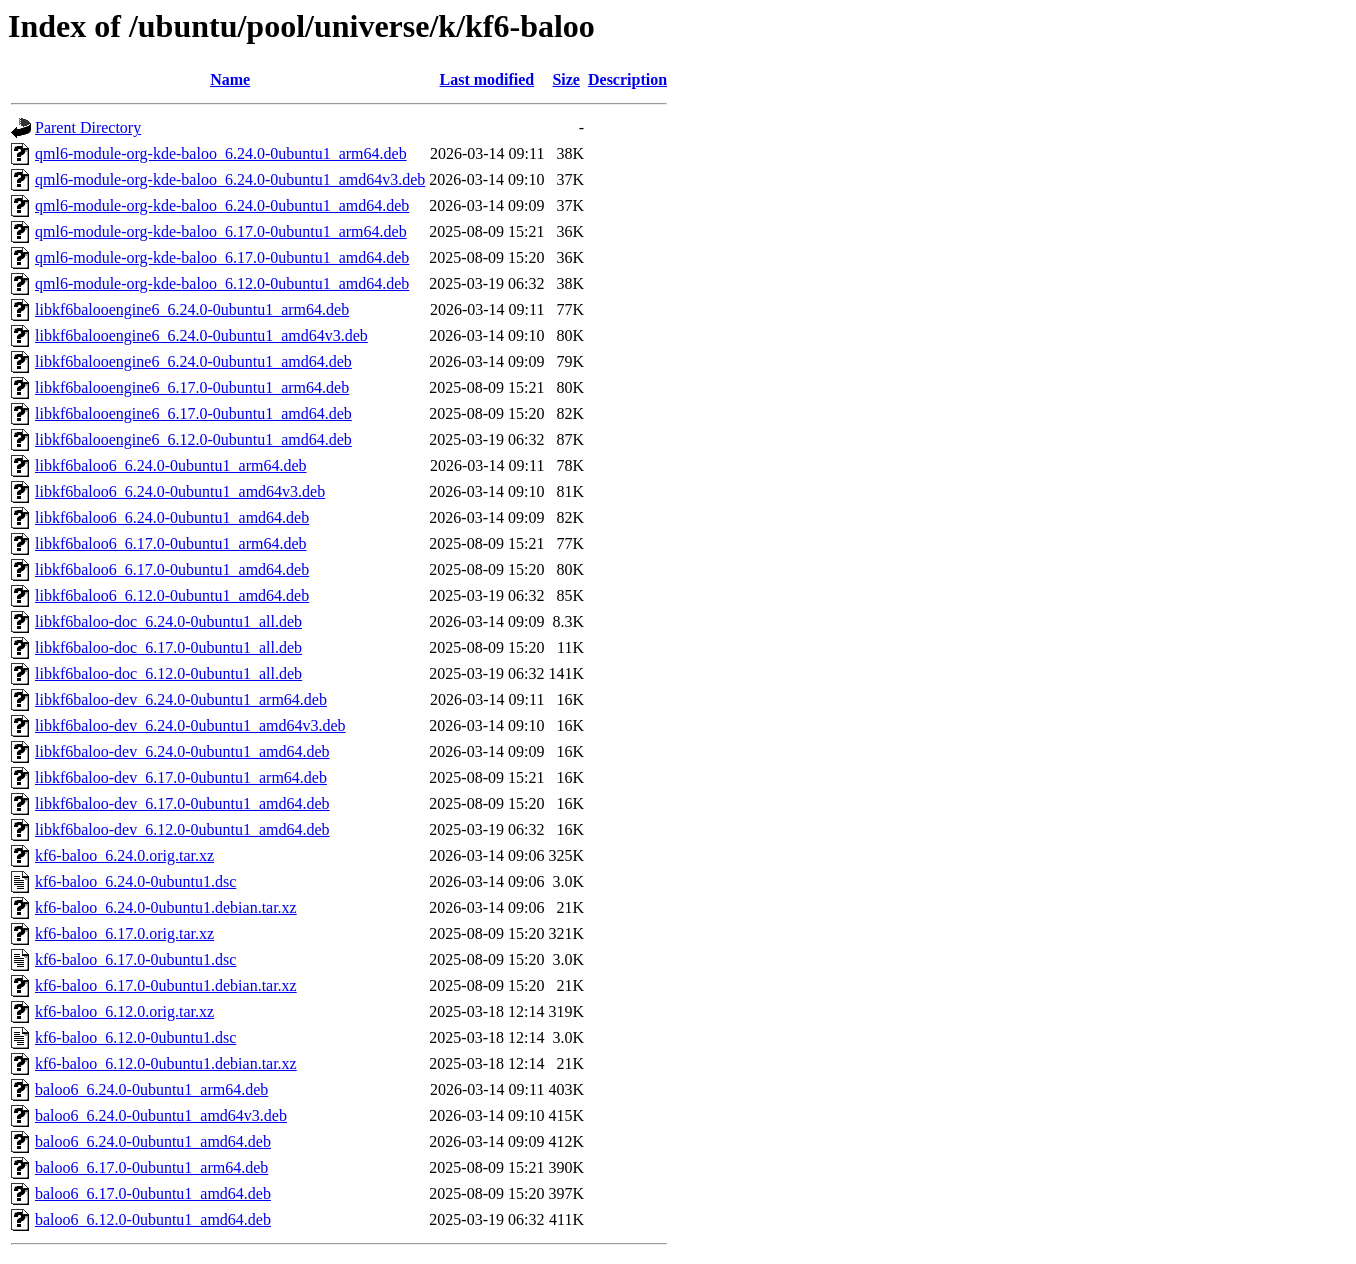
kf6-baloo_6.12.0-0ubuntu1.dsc (135, 1037)
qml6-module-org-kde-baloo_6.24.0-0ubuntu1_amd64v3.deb (230, 179)
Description (627, 79)
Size (566, 79)
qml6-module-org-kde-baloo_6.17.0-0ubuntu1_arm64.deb (221, 231)
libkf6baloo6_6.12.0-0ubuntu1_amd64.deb (172, 595)
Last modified (487, 79)
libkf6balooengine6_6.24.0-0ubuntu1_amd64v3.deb (201, 335)
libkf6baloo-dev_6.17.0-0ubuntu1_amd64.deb (182, 803)
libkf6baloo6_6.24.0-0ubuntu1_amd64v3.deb (180, 491)
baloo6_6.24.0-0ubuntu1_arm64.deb (151, 1089)
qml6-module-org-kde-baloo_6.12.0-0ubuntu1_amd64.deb (222, 283)
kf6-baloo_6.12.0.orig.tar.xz (124, 1011)
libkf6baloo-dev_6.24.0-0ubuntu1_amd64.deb (182, 751)
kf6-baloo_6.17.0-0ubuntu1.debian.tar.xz (166, 985)
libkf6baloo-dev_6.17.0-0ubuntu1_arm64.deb (181, 777)
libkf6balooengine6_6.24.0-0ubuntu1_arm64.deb (192, 309)
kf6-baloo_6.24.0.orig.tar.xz (124, 855)
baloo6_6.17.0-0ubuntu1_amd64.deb (153, 1193)
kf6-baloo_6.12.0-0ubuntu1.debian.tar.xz (166, 1063)
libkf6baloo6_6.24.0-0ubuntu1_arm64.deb (171, 465)
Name (230, 79)
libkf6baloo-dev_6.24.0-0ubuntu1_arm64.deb (181, 699)
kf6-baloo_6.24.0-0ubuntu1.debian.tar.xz (166, 907)
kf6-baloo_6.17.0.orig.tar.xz (124, 933)
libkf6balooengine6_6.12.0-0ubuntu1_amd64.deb (193, 439)
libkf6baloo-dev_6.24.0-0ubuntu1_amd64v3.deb (190, 725)
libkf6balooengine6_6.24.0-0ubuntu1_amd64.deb (193, 361)
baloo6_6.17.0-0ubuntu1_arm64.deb (151, 1167)
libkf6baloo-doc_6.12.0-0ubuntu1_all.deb (168, 673)
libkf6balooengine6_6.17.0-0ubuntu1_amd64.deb (193, 413)
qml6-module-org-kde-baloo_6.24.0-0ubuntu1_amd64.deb (222, 205)
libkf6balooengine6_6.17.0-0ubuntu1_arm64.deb (192, 387)
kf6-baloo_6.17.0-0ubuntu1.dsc (135, 959)
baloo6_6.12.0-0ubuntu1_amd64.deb (153, 1219)
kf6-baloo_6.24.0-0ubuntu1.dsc (135, 881)
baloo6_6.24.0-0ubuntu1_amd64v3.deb (161, 1115)
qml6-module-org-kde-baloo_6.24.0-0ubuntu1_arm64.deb (221, 153)
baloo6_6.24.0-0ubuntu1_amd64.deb (153, 1141)
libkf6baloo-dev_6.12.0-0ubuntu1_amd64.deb (182, 829)
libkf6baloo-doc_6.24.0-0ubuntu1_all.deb (168, 621)
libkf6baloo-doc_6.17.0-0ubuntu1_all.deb (168, 647)
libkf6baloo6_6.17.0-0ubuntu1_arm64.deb (171, 543)
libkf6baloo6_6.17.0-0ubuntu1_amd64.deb (172, 569)
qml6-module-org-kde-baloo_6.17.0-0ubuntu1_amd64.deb (222, 257)
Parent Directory (88, 127)
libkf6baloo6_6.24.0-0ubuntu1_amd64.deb (172, 517)
